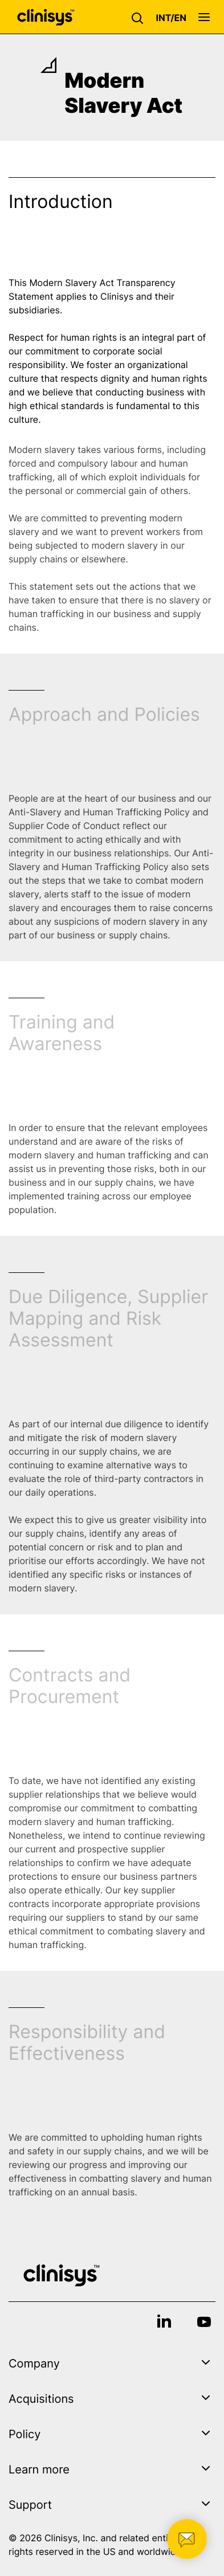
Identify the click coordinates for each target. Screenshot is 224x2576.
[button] (140, 17)
